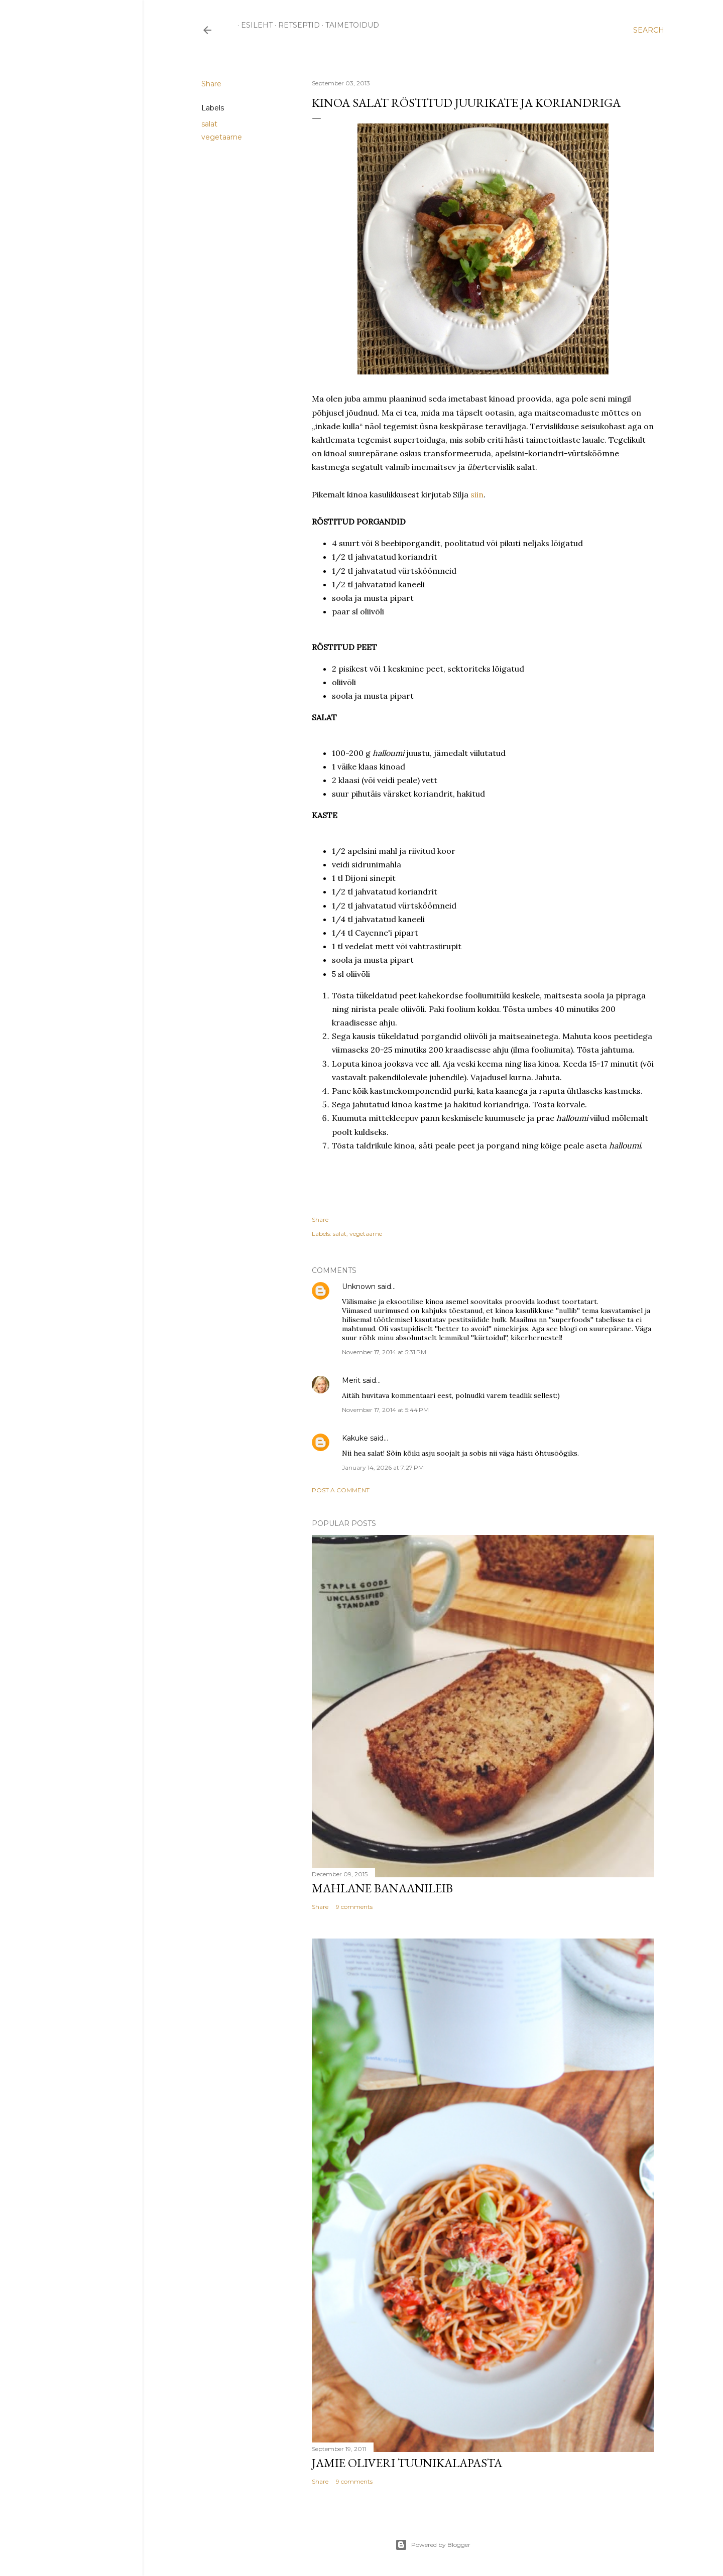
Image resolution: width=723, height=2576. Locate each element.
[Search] (648, 30)
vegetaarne (221, 137)
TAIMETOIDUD (349, 25)
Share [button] (211, 83)
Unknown (359, 1286)
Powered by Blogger (432, 2545)
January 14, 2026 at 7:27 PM (383, 1467)
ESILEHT (253, 25)
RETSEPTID (295, 25)
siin (477, 494)
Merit (351, 1380)
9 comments (354, 1906)
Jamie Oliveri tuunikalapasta (407, 2463)
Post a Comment (341, 1490)
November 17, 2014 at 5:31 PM (384, 1352)
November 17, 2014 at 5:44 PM (385, 1409)
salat (209, 123)
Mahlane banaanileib (382, 1888)
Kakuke (355, 1438)
